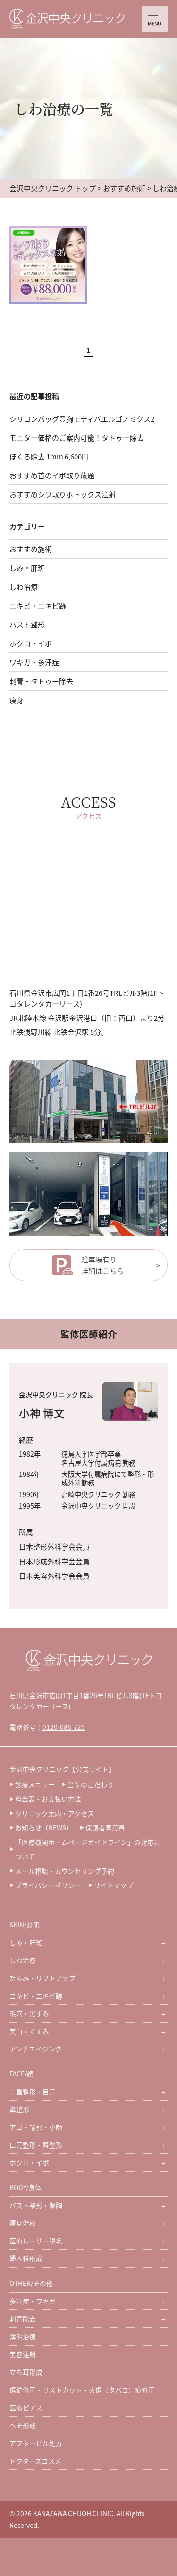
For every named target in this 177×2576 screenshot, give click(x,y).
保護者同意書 (105, 1827)
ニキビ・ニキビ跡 (37, 605)
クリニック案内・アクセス (54, 1813)
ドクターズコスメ (35, 2461)
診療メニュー (35, 1784)
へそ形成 (22, 2425)
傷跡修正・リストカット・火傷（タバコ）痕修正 (82, 2389)
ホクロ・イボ (30, 643)
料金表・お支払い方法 (48, 1798)
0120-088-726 (63, 1727)
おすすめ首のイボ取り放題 (51, 475)
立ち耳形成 (25, 2371)
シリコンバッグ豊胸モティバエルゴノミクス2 (81, 419)
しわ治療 (23, 587)
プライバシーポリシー (48, 1885)
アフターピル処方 (35, 2443)
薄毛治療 (22, 2336)
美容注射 (22, 2354)
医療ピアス (25, 2407)
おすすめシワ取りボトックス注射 (62, 494)
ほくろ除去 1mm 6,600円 (49, 456)
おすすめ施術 (124, 188)
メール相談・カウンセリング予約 (64, 1871)
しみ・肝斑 (27, 568)
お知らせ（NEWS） (44, 1827)
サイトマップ (114, 1885)
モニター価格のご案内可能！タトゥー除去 (76, 437)
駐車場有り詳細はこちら (102, 1264)
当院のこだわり (90, 1784)
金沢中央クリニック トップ (52, 188)
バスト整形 (27, 624)
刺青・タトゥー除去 (41, 681)
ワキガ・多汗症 (34, 662)
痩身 (16, 700)
